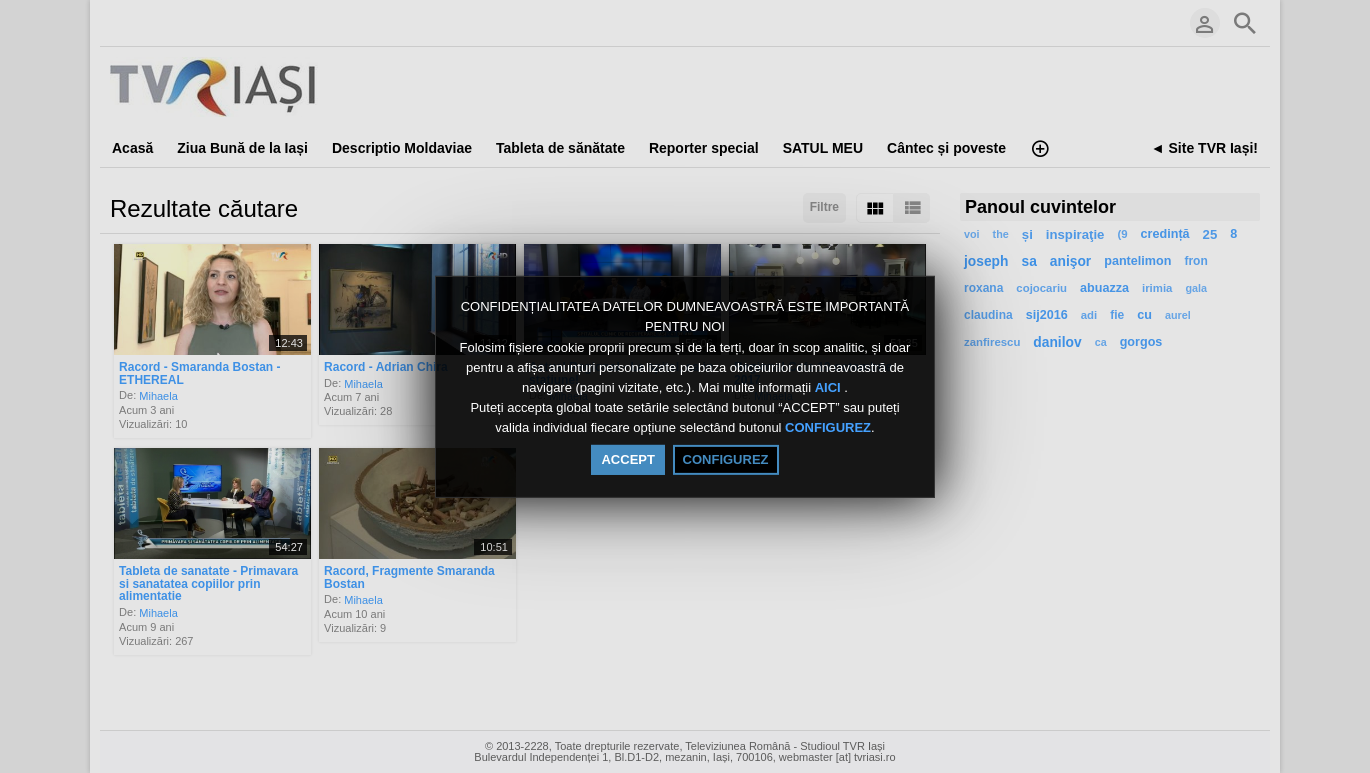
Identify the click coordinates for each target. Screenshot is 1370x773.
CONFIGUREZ (828, 428)
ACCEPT (627, 459)
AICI (830, 387)
